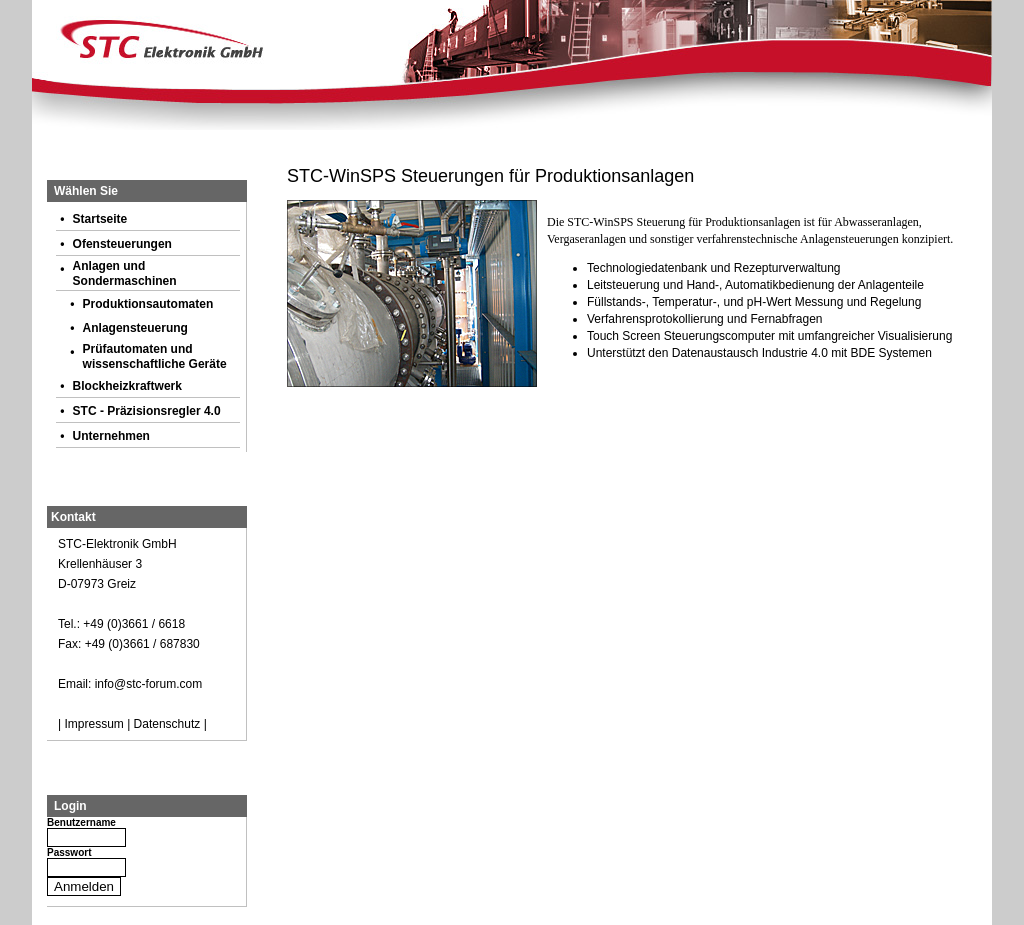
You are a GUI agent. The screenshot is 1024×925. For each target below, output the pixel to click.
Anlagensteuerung (135, 328)
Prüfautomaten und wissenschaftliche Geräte (155, 356)
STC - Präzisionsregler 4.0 (147, 411)
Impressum (93, 724)
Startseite (100, 219)
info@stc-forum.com (149, 684)
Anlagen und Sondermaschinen (125, 273)
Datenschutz (167, 724)
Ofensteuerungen (122, 244)
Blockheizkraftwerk (127, 386)
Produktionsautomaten (148, 304)
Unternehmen (111, 436)
